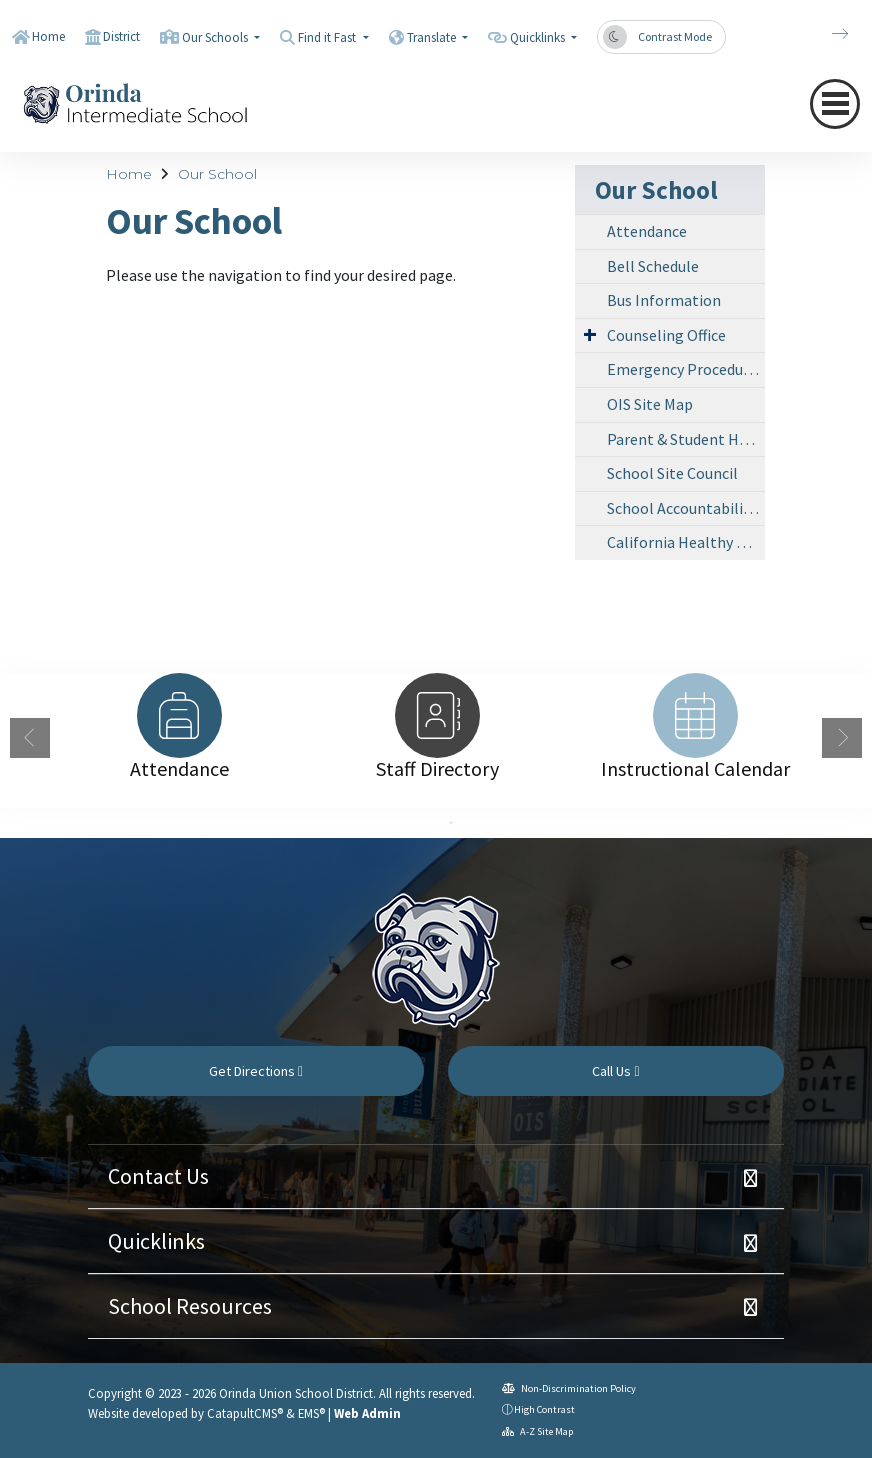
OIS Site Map (650, 404)
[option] (179, 715)
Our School (217, 174)
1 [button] (421, 823)
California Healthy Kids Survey (686, 542)
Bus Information (664, 300)
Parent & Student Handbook (686, 439)
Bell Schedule (653, 266)
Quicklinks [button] (539, 37)
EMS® (311, 1413)
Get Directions (256, 1071)
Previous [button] (30, 738)
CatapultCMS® (245, 1413)
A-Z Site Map (537, 1431)
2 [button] (451, 823)
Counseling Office (666, 335)
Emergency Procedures (685, 369)
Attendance (647, 231)
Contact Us (158, 1176)
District (121, 36)
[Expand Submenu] (590, 334)
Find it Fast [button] (328, 37)
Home (48, 36)
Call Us (615, 1071)
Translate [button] (433, 37)
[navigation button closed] (835, 104)
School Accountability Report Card (686, 508)
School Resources (190, 1306)
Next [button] (842, 738)
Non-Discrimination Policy (569, 1388)
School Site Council (672, 473)
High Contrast (544, 1409)
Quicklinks (156, 1241)
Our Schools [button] (216, 37)
